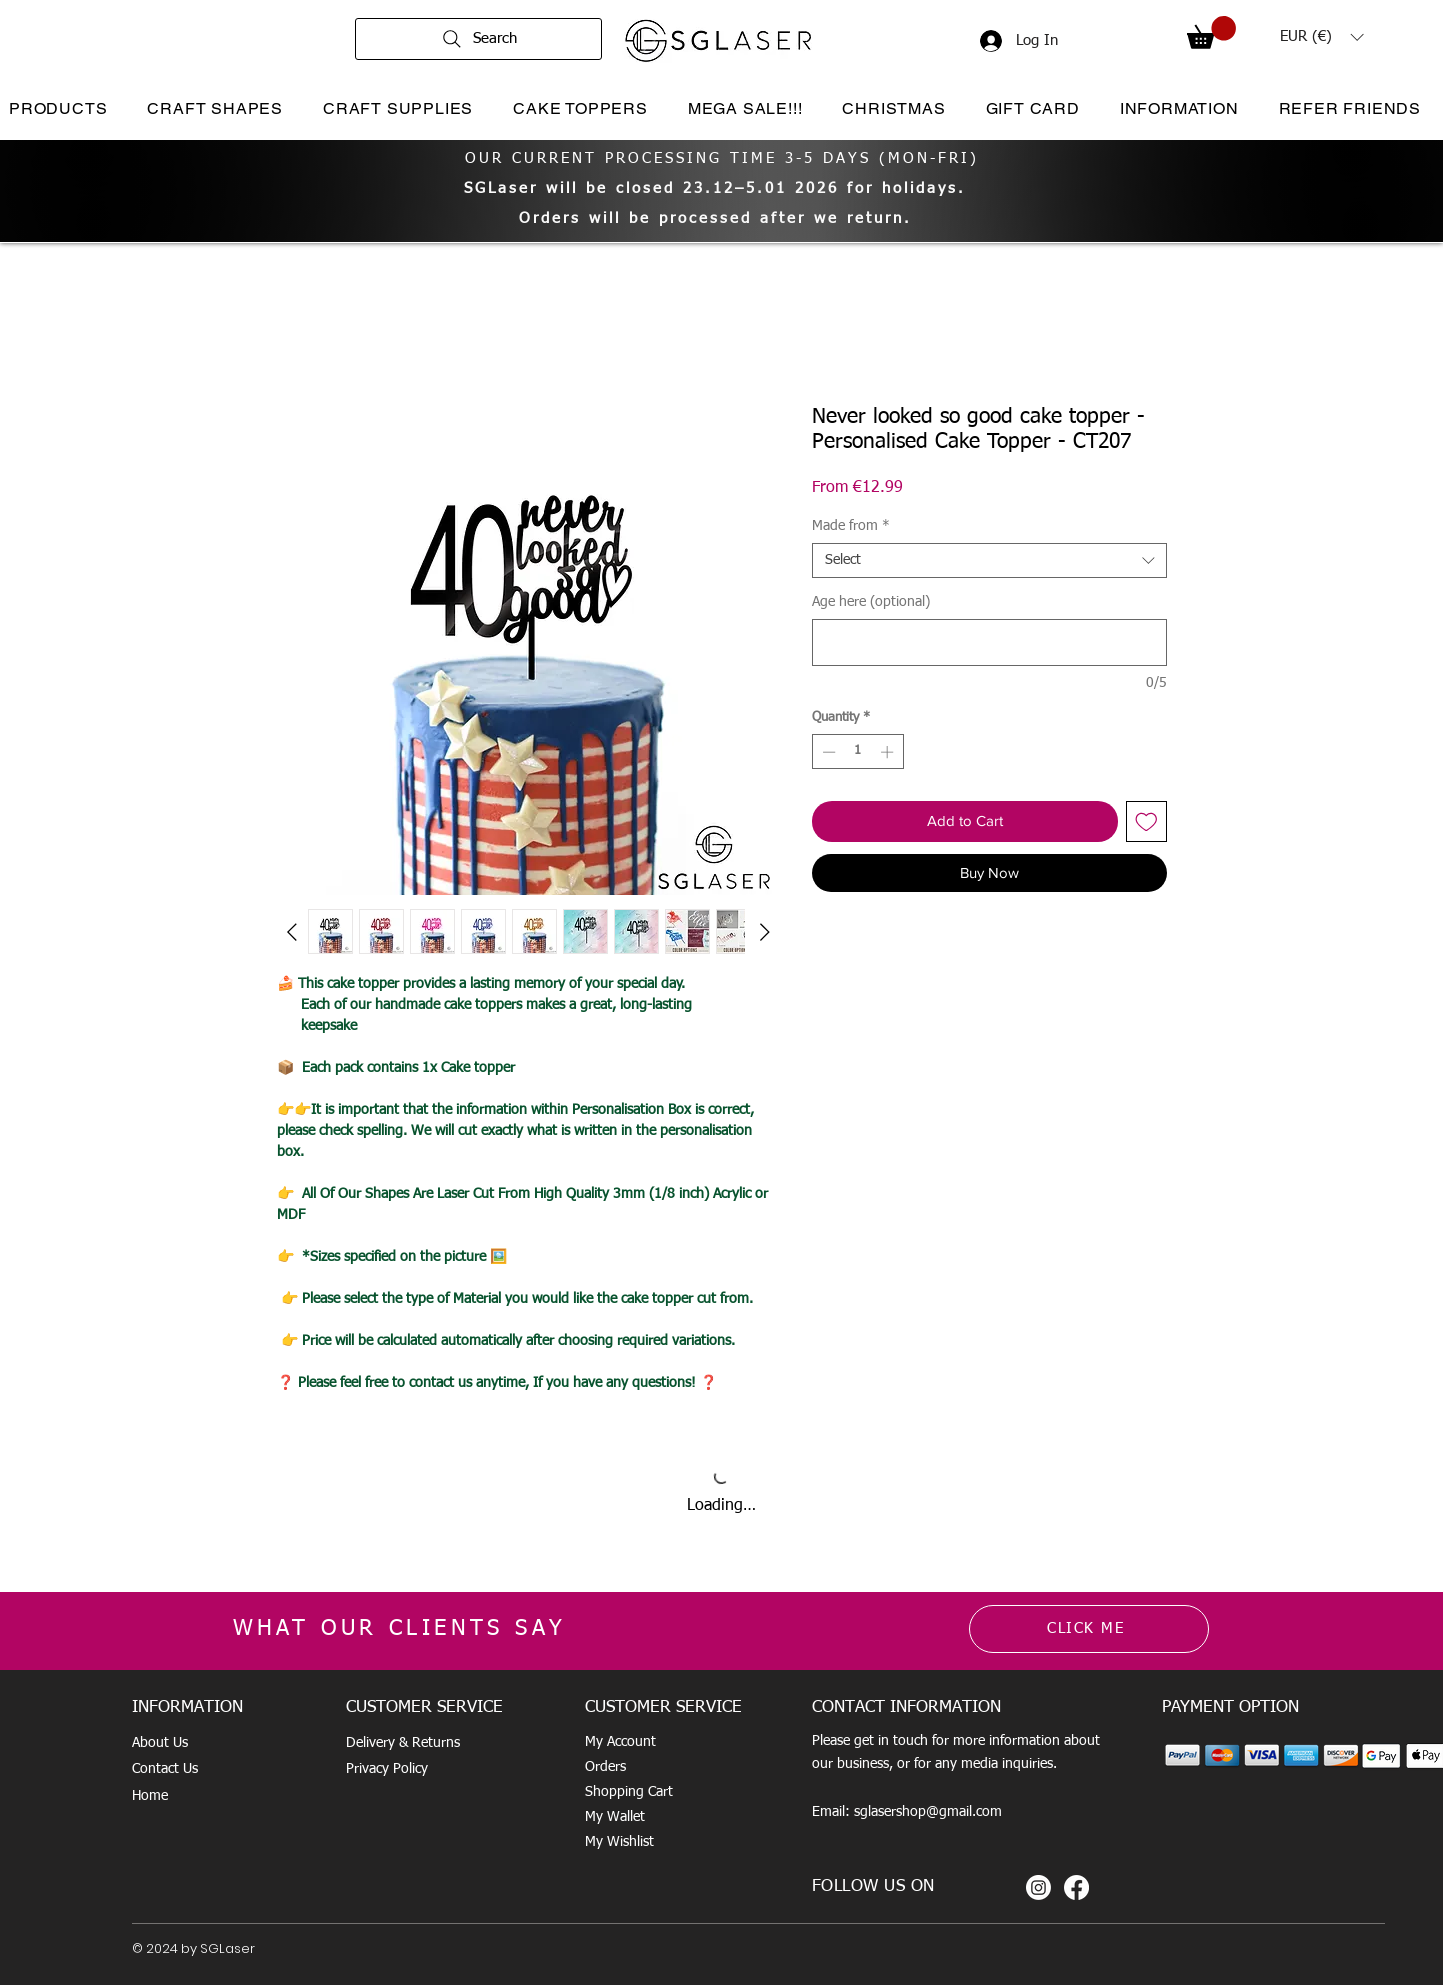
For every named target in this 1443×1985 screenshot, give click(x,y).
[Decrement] (827, 752)
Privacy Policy (387, 1769)
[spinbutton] (857, 752)
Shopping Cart (629, 1792)
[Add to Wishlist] (1146, 821)
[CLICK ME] (1089, 1629)
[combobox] (989, 560)
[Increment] (889, 752)
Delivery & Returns (403, 1743)
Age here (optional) (871, 602)
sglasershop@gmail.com (928, 1812)
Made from (851, 526)
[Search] (478, 39)
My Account (620, 1742)
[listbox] (1322, 37)
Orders (605, 1767)
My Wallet (615, 1817)
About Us (160, 1743)
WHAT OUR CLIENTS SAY (400, 1629)
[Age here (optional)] (989, 642)
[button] (1211, 32)
